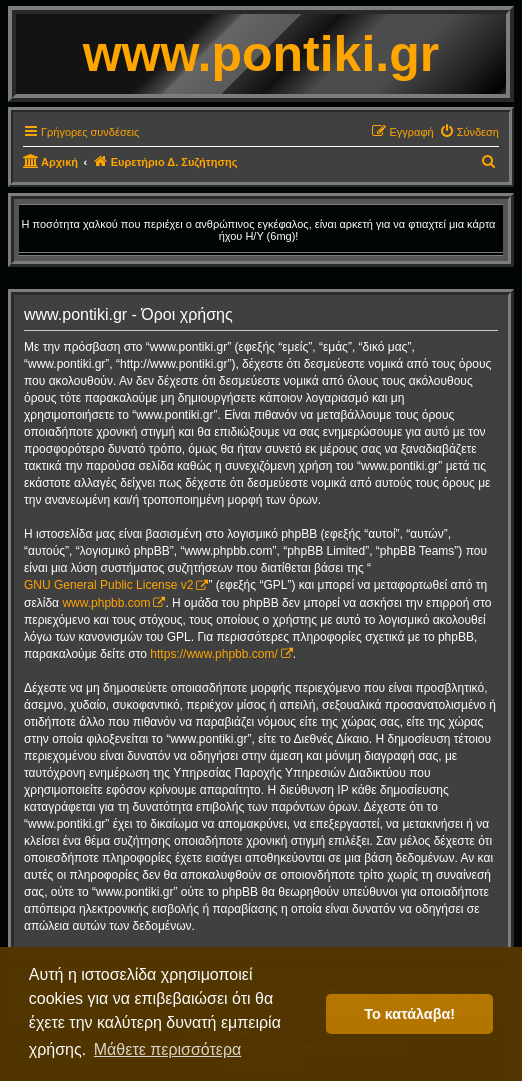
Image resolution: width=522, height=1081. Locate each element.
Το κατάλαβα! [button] (409, 1014)
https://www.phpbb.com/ (213, 654)
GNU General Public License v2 (108, 585)
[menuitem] (469, 132)
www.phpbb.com (106, 603)
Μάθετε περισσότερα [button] (168, 1049)
